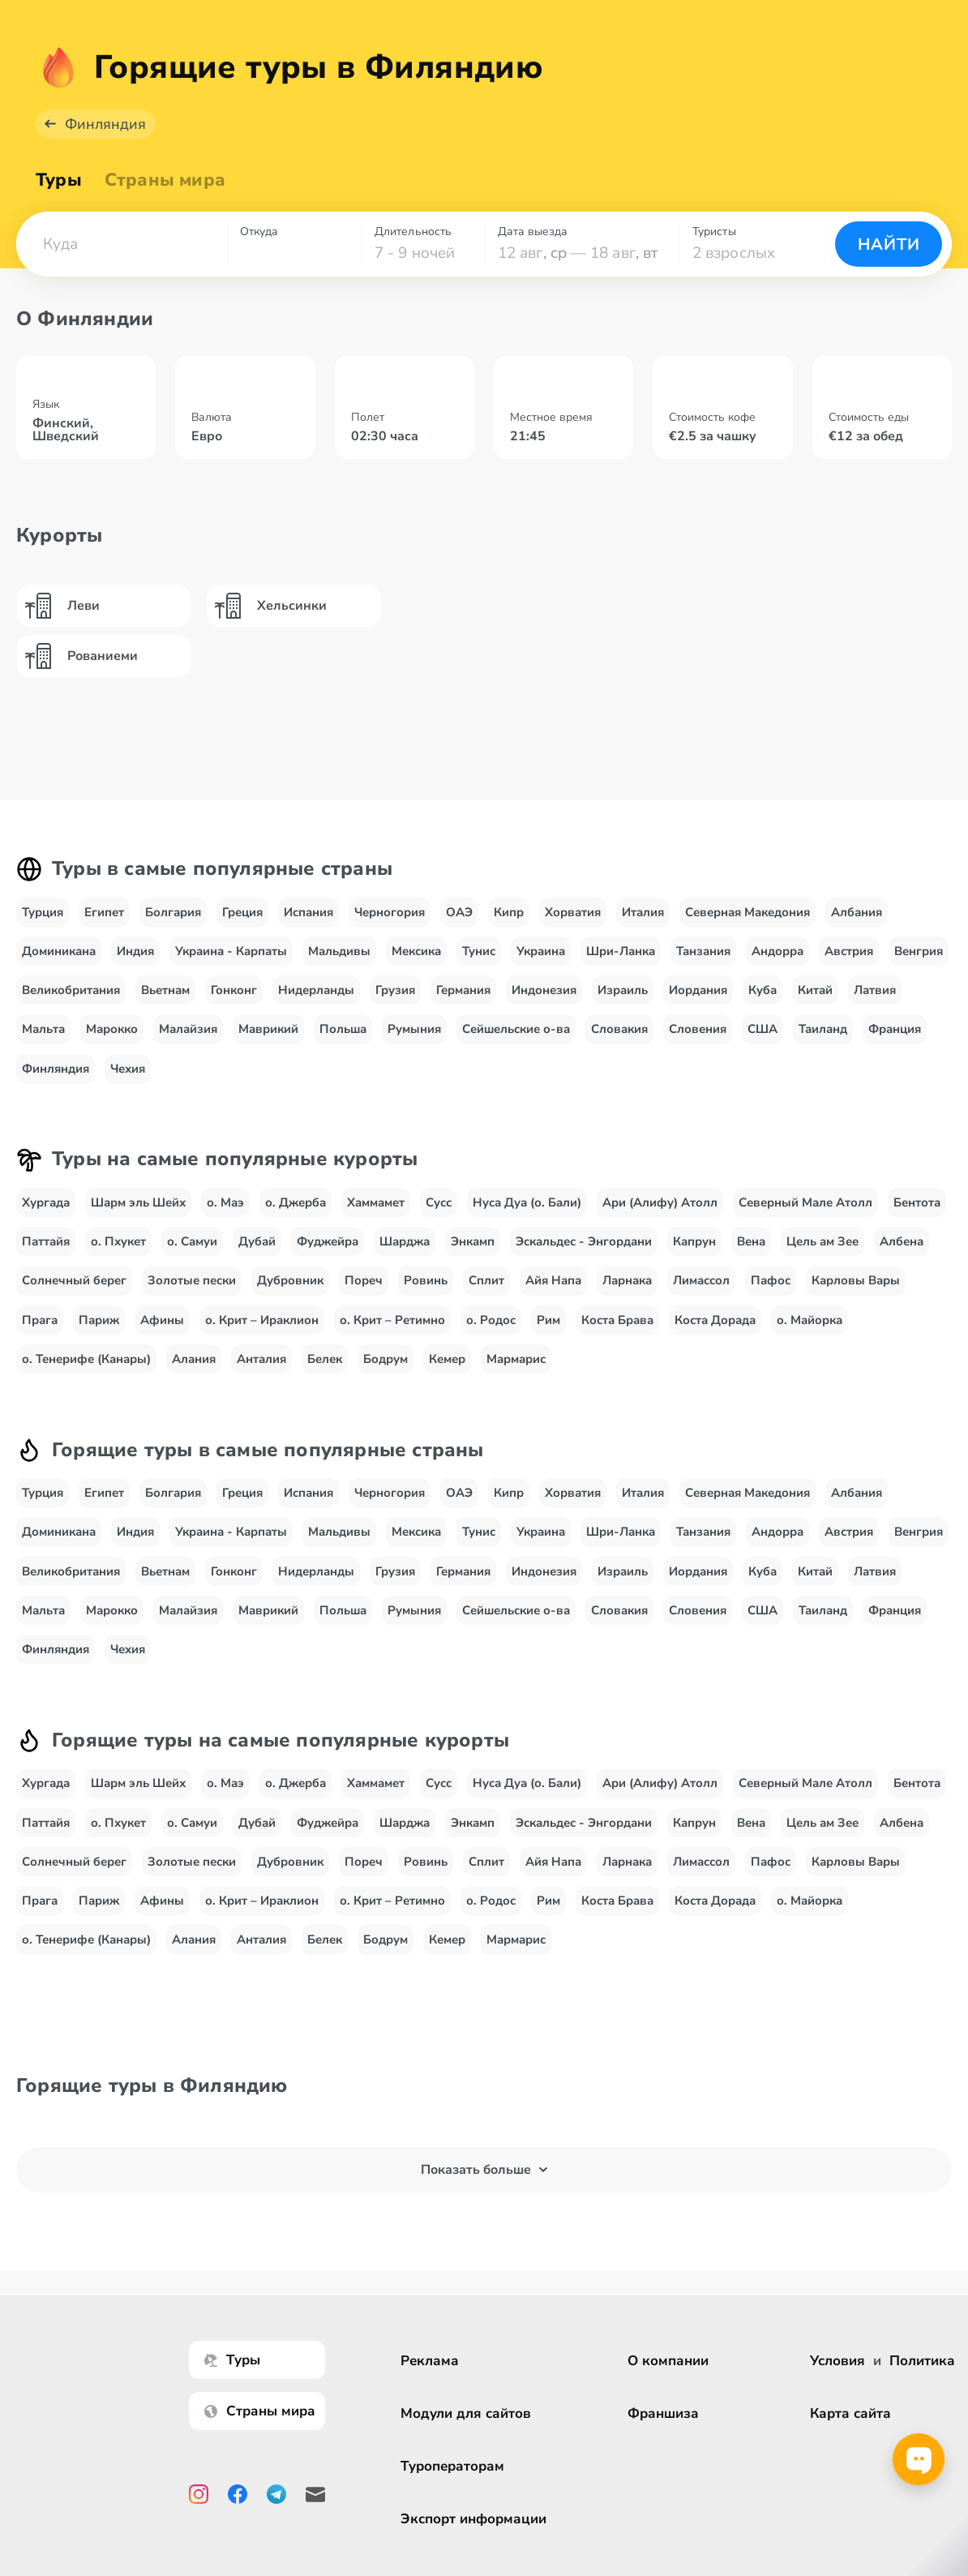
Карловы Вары (856, 1291)
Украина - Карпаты (231, 962)
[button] (121, 254)
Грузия (395, 1000)
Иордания (698, 1000)
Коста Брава (617, 1330)
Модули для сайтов (465, 2413)
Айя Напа (553, 1291)
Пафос (770, 1291)
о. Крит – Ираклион (262, 1330)
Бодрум (385, 1369)
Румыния (414, 1039)
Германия (463, 1000)
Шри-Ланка (620, 962)
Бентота (916, 1213)
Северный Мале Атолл (805, 1213)
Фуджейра (327, 1252)
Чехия (127, 1079)
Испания (308, 923)
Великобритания (71, 1000)
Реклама (429, 2360)
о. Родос (491, 1330)
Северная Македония (747, 923)
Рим (548, 1330)
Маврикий (268, 1039)
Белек (324, 1369)
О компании (668, 2360)
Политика (922, 2360)
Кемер (447, 1369)
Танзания (703, 962)
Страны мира (165, 190)
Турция (42, 923)
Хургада (46, 1213)
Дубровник (290, 1291)
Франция (894, 1039)
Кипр (509, 923)
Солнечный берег (74, 1291)
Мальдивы (339, 962)
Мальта (43, 1039)
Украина (540, 962)
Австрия (849, 962)
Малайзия (188, 1039)
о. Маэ (225, 1213)
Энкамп (473, 1252)
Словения (697, 1039)
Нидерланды (316, 1000)
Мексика (416, 962)
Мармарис (516, 1369)
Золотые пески (192, 1291)
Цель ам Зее (822, 1252)
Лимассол (701, 1291)
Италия (643, 923)
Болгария (173, 923)
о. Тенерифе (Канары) (86, 1369)
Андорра (777, 962)
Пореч (364, 1291)
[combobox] (121, 254)
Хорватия (573, 923)
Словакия (619, 1039)
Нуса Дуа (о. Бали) (527, 1213)
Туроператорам (452, 2466)
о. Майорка (809, 1330)
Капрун (694, 1252)
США (762, 1039)
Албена (901, 1252)
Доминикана (59, 962)
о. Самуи (192, 1252)
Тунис (478, 962)
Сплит (486, 1291)
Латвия (875, 1000)
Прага (40, 1330)
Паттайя (46, 1252)
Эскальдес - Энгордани (584, 1252)
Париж (99, 1330)
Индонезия (544, 1000)
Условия (837, 2360)
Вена (751, 1252)
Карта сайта (850, 2413)
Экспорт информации (473, 2519)
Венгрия (918, 962)
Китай (815, 1000)
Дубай (257, 1252)
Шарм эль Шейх (138, 1213)
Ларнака (627, 1291)
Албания (856, 923)
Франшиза (663, 2413)
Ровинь (426, 1291)
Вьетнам (165, 1000)
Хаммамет (376, 1213)
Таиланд (823, 1039)
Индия (135, 962)
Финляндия (105, 134)
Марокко (112, 1039)
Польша (342, 1039)
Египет (104, 923)
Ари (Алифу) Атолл (659, 1213)
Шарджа (404, 1252)
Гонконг (234, 1000)
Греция (242, 923)
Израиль (623, 1000)
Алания (194, 1369)
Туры (59, 190)
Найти (889, 255)
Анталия (261, 1369)
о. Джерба (295, 1213)
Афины (162, 1330)
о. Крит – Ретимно (392, 1330)
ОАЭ (459, 923)
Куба (762, 1000)
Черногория (389, 923)
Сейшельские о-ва (516, 1039)
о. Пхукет (118, 1252)
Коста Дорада (715, 1330)
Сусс (439, 1213)
